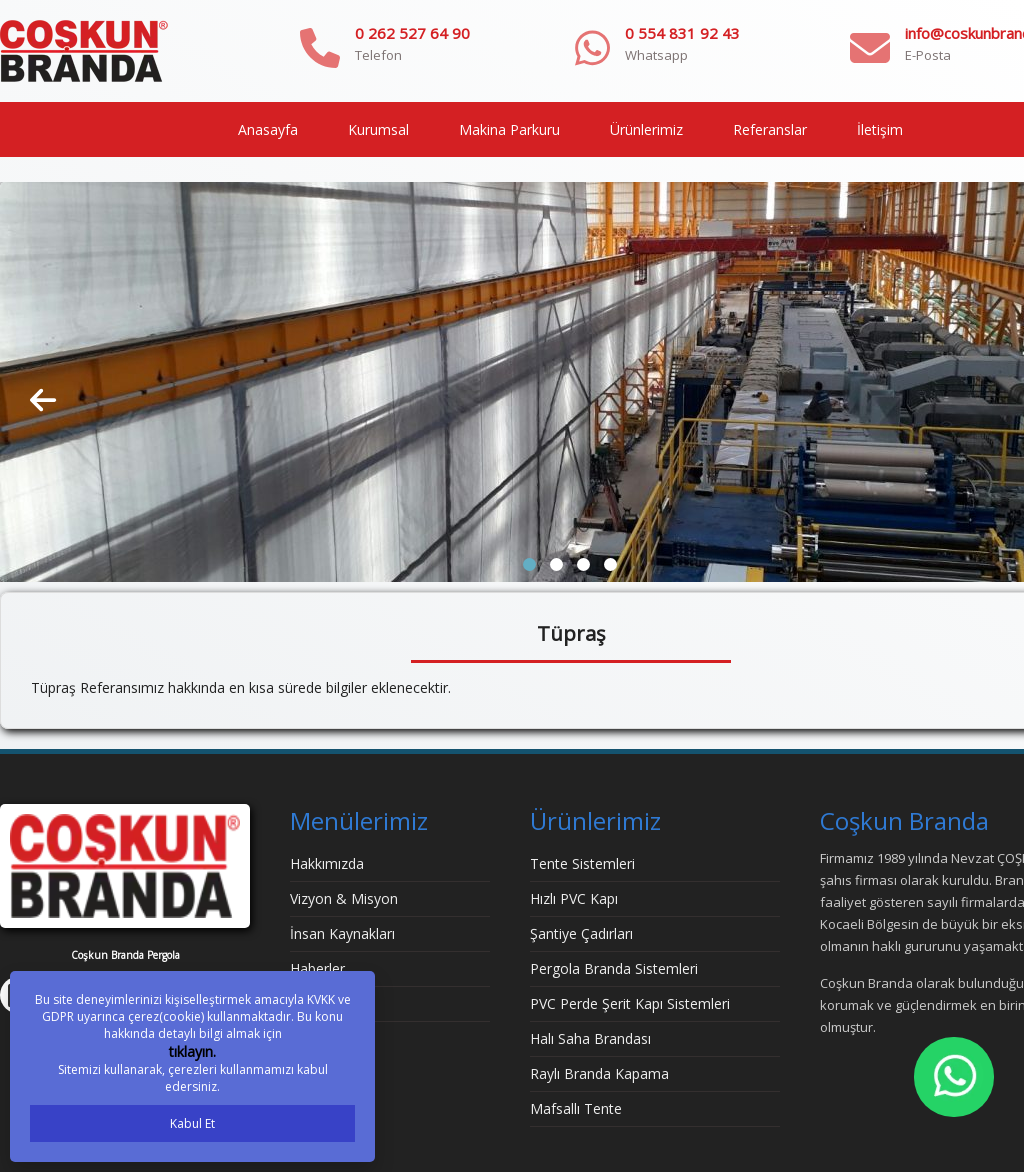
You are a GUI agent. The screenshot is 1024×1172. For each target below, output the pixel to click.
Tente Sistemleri (582, 863)
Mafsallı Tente (576, 1108)
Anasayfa (268, 129)
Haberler (317, 968)
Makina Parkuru (509, 129)
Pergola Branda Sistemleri (614, 968)
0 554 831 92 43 (682, 33)
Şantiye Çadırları (581, 933)
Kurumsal (378, 129)
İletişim (880, 129)
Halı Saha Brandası (590, 1038)
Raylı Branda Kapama (599, 1073)
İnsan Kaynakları (342, 933)
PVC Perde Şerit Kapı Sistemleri (630, 1003)
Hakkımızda (327, 863)
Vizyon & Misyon (344, 898)
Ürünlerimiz (646, 129)
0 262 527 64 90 (412, 33)
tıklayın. (192, 1051)
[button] (529, 564)
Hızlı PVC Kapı (574, 898)
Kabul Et (192, 1123)
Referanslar (770, 129)
